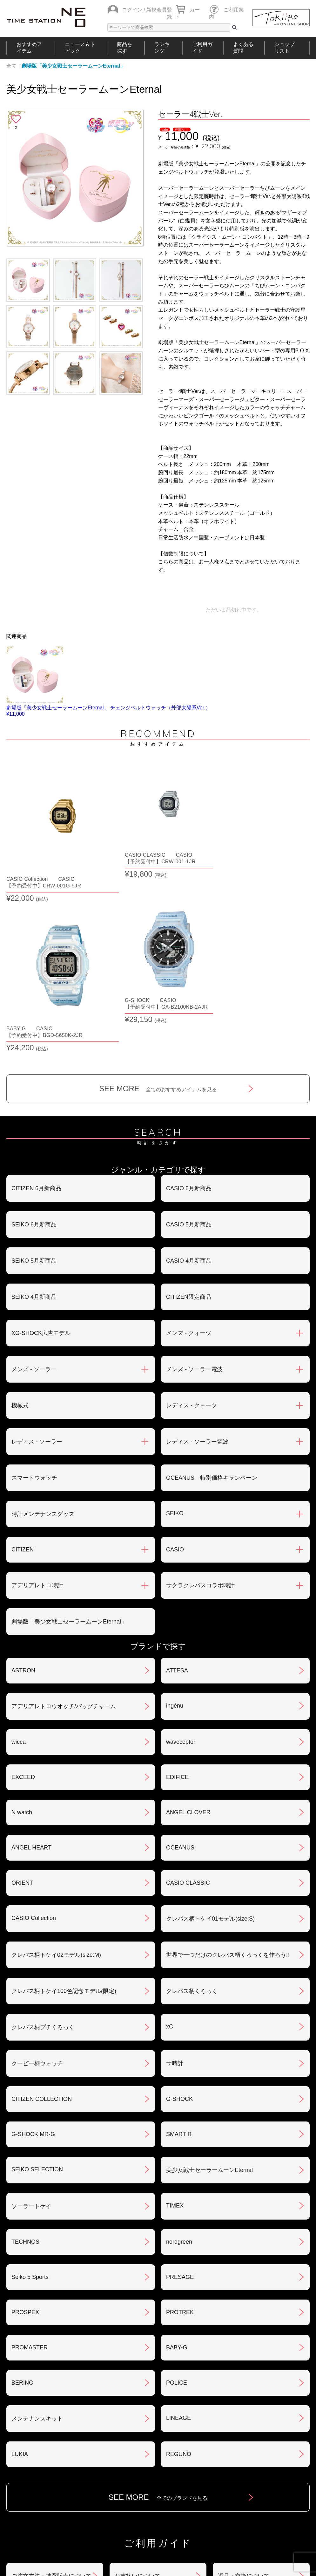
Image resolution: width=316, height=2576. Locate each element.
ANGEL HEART (31, 1662)
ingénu (174, 1520)
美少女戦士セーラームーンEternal (209, 1985)
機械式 (20, 1220)
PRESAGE (180, 2092)
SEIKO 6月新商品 (34, 1039)
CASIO (175, 1364)
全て (11, 66)
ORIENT (22, 1698)
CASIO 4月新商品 (189, 1075)
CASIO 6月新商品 (189, 1003)
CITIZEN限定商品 (188, 1112)
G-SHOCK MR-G (33, 1949)
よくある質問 (243, 48)
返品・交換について (243, 2391)
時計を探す (156, 2499)
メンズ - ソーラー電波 (194, 1184)
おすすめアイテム (29, 48)
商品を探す (124, 48)
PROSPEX (25, 2127)
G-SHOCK (179, 1914)
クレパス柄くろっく (192, 1806)
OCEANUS (180, 1662)
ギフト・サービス (137, 2457)
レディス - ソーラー (36, 1256)
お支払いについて (137, 2391)
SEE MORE (158, 903)
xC (169, 1841)
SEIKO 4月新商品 (34, 1112)
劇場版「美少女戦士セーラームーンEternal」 (73, 66)
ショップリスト (284, 48)
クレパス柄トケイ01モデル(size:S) (210, 1733)
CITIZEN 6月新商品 (36, 1003)
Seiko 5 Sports (30, 2092)
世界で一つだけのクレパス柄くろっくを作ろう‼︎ (227, 1770)
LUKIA (19, 2269)
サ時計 (174, 1878)
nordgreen (179, 2057)
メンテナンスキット (37, 2233)
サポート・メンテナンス (42, 2457)
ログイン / (133, 9)
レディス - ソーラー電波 (197, 1256)
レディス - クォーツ (191, 1220)
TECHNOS (25, 2057)
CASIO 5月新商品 (189, 1039)
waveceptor (180, 1557)
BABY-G (176, 2162)
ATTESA (177, 1485)
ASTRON (23, 1485)
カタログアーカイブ (243, 2457)
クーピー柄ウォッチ (37, 1878)
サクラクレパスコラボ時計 (200, 1400)
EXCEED (23, 1592)
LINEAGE (178, 2233)
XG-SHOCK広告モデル (41, 1148)
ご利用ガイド (202, 48)
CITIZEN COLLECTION (41, 1914)
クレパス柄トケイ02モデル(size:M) (56, 1770)
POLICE (176, 2197)
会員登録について (34, 2424)
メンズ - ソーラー (34, 1184)
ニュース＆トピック (80, 48)
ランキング (162, 48)
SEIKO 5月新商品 (34, 1075)
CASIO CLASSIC (188, 1698)
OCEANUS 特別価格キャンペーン (211, 1293)
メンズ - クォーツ (188, 1148)
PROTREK (180, 2127)
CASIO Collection (33, 1733)
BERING (22, 2197)
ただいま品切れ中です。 (234, 610)
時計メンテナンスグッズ (42, 1329)
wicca (18, 1557)
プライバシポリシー (243, 2424)
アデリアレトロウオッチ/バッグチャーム (63, 1521)
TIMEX (175, 2020)
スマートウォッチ (34, 1293)
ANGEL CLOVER (188, 1627)
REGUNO (178, 2269)
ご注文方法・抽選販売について (51, 2391)
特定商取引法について (143, 2424)
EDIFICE (177, 1592)
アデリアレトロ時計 (37, 1400)
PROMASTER (29, 2162)
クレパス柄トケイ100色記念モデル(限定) (63, 1806)
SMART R (179, 1949)
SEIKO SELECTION (37, 1984)
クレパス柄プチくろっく (42, 1842)
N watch (21, 1627)
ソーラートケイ (31, 2021)
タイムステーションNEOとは (275, 2499)
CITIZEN (22, 1364)
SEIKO (175, 1328)
